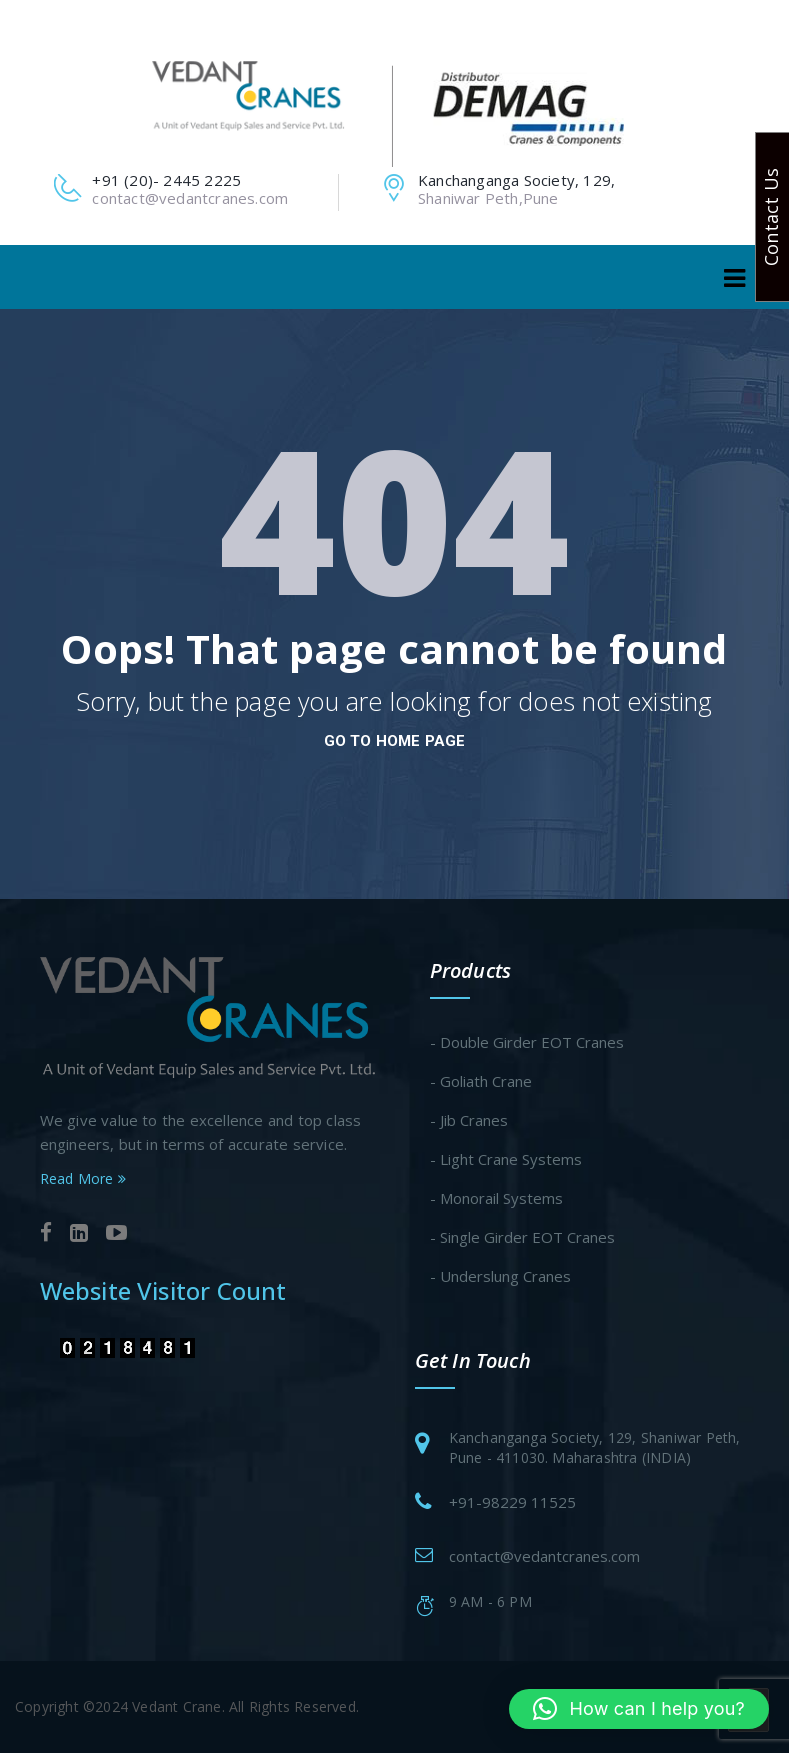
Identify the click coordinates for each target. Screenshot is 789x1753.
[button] (639, 1709)
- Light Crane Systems (506, 1159)
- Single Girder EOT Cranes (522, 1237)
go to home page (395, 741)
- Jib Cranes (469, 1120)
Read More (83, 1178)
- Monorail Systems (496, 1198)
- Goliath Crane (481, 1081)
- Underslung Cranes (500, 1276)
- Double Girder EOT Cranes (527, 1042)
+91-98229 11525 (512, 1502)
